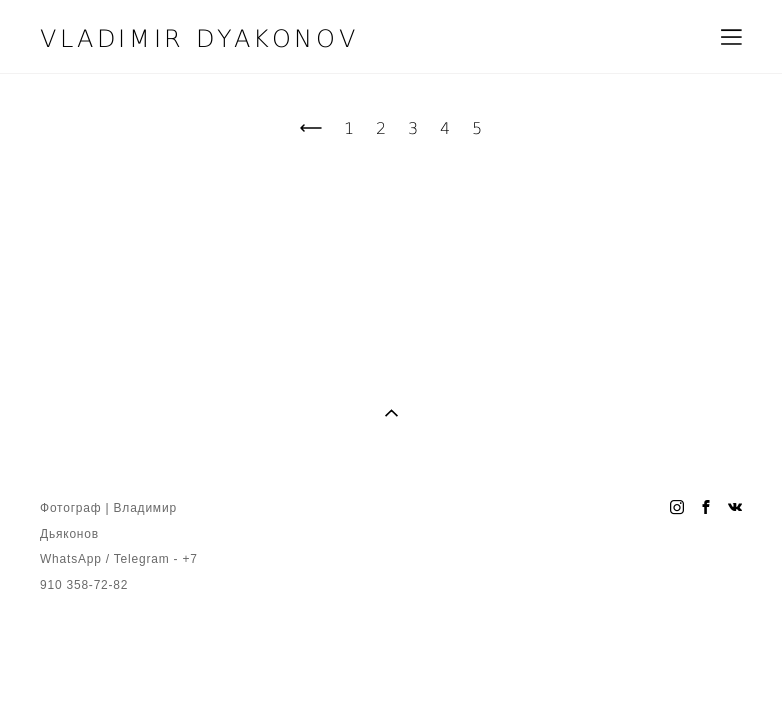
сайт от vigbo (79, 671)
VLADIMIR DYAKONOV (199, 37)
